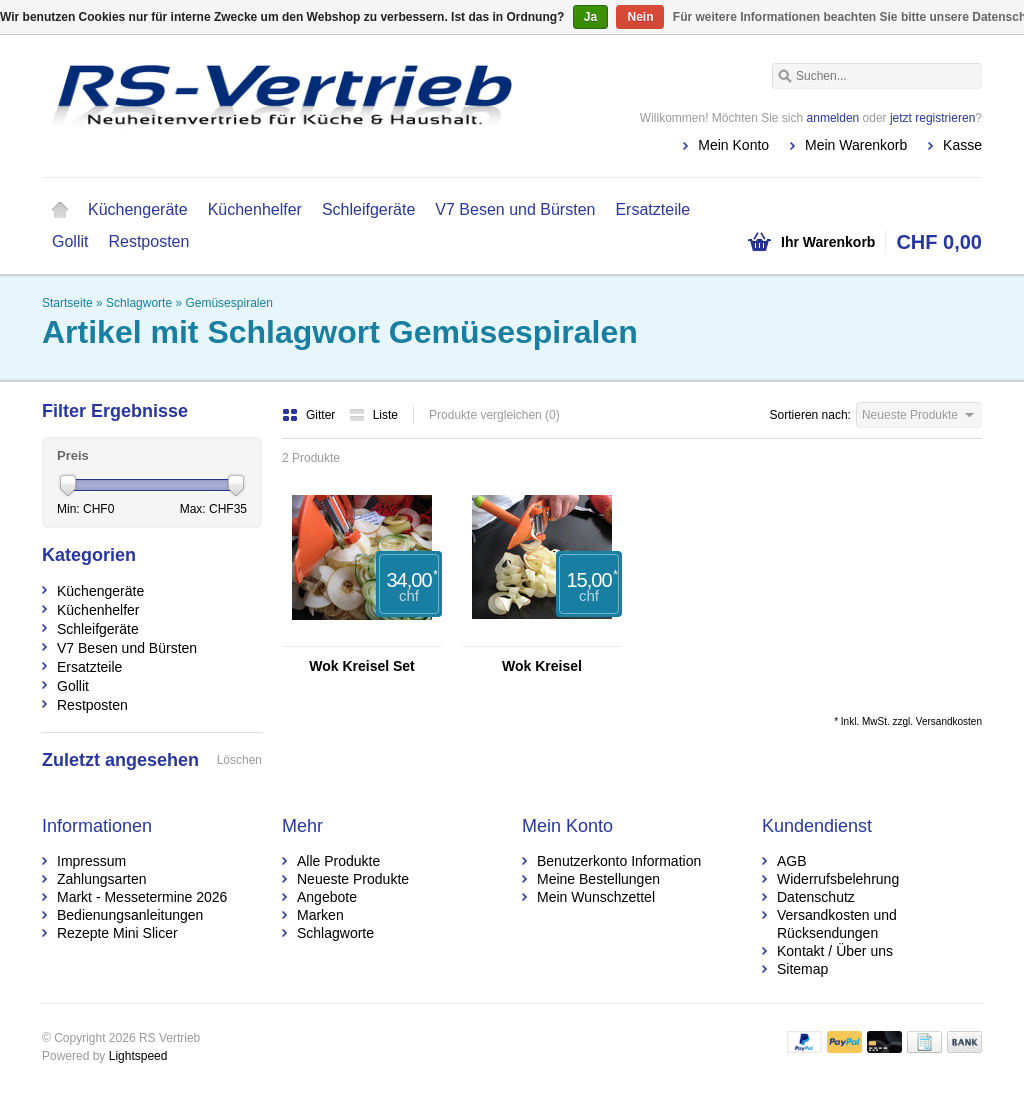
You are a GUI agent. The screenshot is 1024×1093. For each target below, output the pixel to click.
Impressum (91, 861)
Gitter (310, 415)
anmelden (833, 118)
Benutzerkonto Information (619, 861)
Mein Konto (733, 145)
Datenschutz (816, 897)
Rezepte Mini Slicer (117, 933)
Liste (373, 415)
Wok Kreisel (542, 666)
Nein (640, 17)
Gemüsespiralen (228, 303)
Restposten (148, 241)
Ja (590, 17)
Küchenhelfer (255, 209)
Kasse (962, 145)
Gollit (70, 241)
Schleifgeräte (368, 209)
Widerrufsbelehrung (838, 879)
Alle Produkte (338, 861)
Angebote (327, 897)
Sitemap (802, 969)
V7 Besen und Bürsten (515, 209)
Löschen (239, 760)
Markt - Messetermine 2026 (142, 897)
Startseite (60, 210)
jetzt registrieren (932, 118)
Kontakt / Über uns (835, 951)
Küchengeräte (138, 209)
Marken (320, 915)
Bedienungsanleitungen (130, 915)
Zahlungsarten (102, 879)
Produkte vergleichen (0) (494, 415)
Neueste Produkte (353, 879)
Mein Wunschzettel (596, 897)
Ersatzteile (652, 209)
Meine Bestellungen (598, 879)
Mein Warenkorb (856, 145)
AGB (792, 861)
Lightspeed (138, 1056)
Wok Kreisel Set (362, 666)
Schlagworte (139, 303)
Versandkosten (949, 721)
